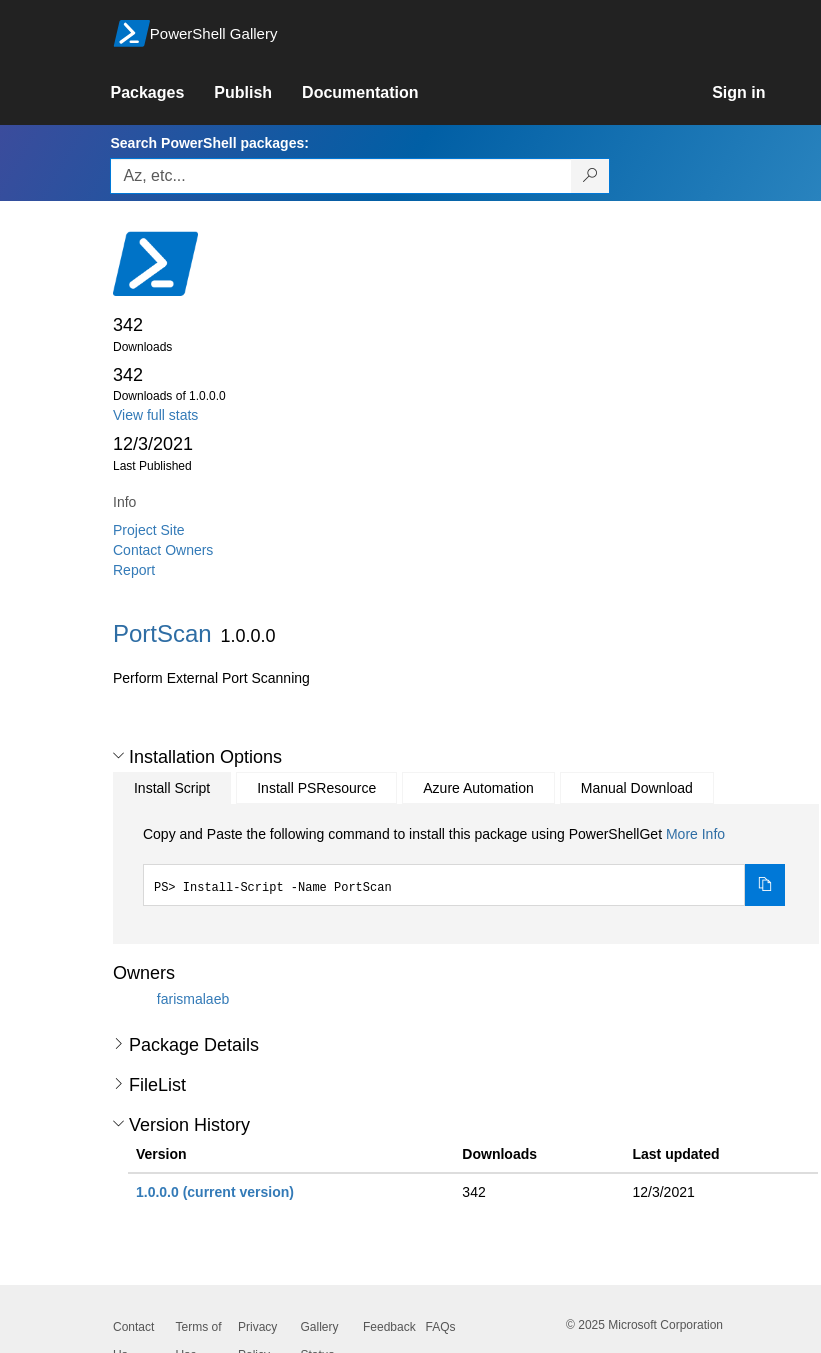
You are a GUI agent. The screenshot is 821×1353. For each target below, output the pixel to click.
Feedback (389, 1327)
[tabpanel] (464, 865)
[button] (118, 756)
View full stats (155, 415)
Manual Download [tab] (637, 788)
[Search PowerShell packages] (590, 176)
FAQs (441, 1327)
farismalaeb (193, 999)
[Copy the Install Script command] (765, 885)
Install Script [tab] (172, 788)
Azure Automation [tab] (478, 788)
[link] (162, 93)
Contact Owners (163, 550)
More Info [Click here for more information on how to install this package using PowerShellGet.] (695, 834)
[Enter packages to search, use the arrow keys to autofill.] (341, 176)
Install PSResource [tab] (316, 788)
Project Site (149, 530)
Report (134, 570)
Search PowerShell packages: (209, 143)
